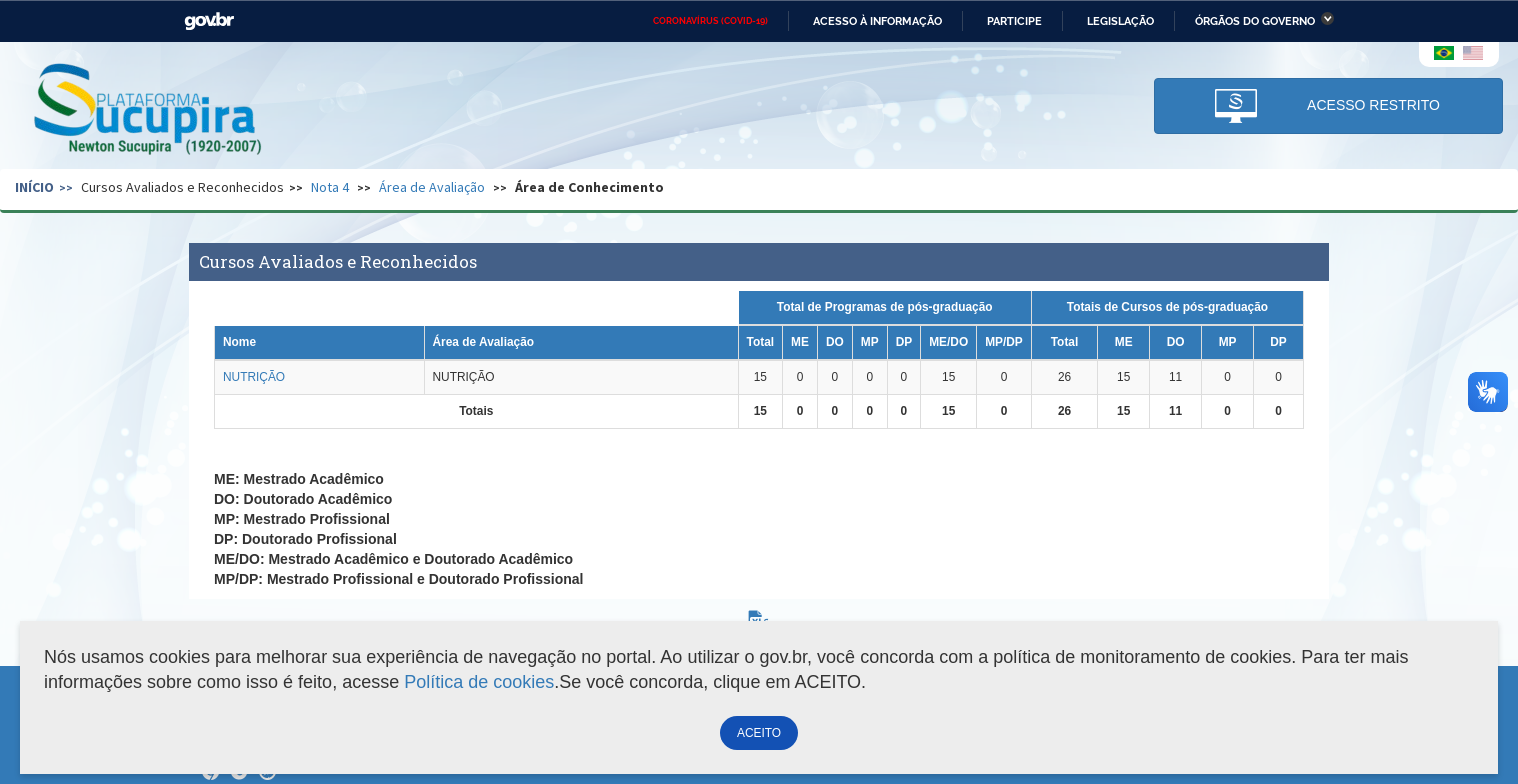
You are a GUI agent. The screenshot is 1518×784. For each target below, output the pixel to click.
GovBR (209, 21)
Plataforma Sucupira (149, 111)
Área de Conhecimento (589, 187)
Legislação (1120, 21)
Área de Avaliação (432, 187)
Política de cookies (479, 682)
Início (34, 187)
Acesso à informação (877, 21)
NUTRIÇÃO (254, 377)
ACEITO (759, 733)
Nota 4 (330, 187)
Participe (1014, 21)
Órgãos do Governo (1255, 21)
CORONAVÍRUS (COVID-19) (710, 21)
